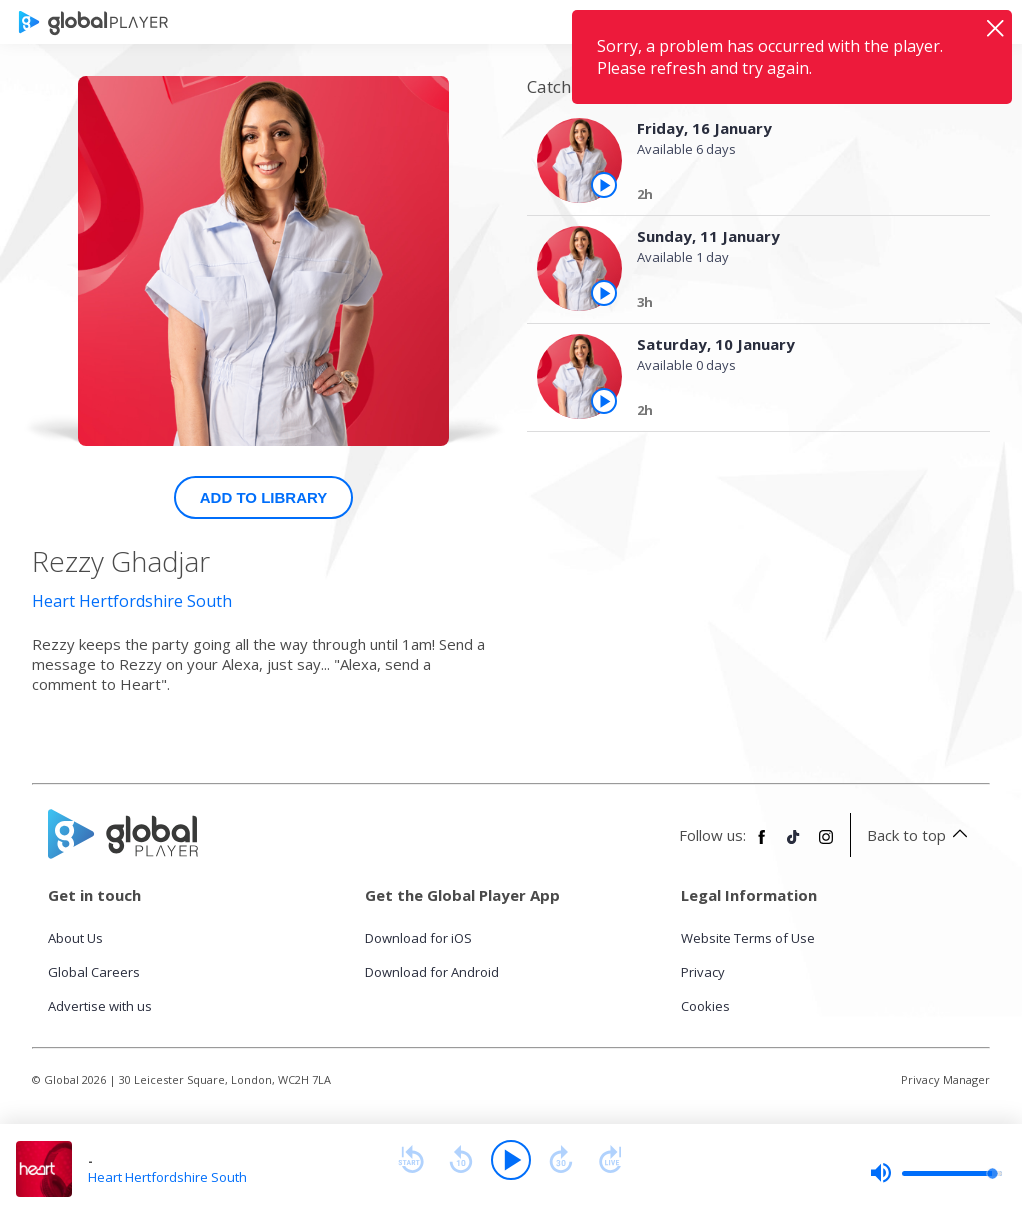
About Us (75, 938)
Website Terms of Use (748, 938)
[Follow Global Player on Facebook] (762, 845)
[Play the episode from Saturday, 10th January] (604, 401)
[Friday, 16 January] (796, 197)
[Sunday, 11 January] (796, 305)
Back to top (920, 835)
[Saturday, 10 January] (796, 413)
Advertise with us (100, 1006)
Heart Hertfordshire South (132, 601)
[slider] (936, 1173)
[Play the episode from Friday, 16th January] (604, 185)
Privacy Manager (945, 1079)
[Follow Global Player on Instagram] (826, 845)
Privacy (703, 972)
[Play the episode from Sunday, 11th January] (604, 293)
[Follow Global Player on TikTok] (794, 845)
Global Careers (94, 972)
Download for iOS (418, 938)
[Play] (511, 1160)
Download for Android (432, 972)
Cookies (705, 1006)
